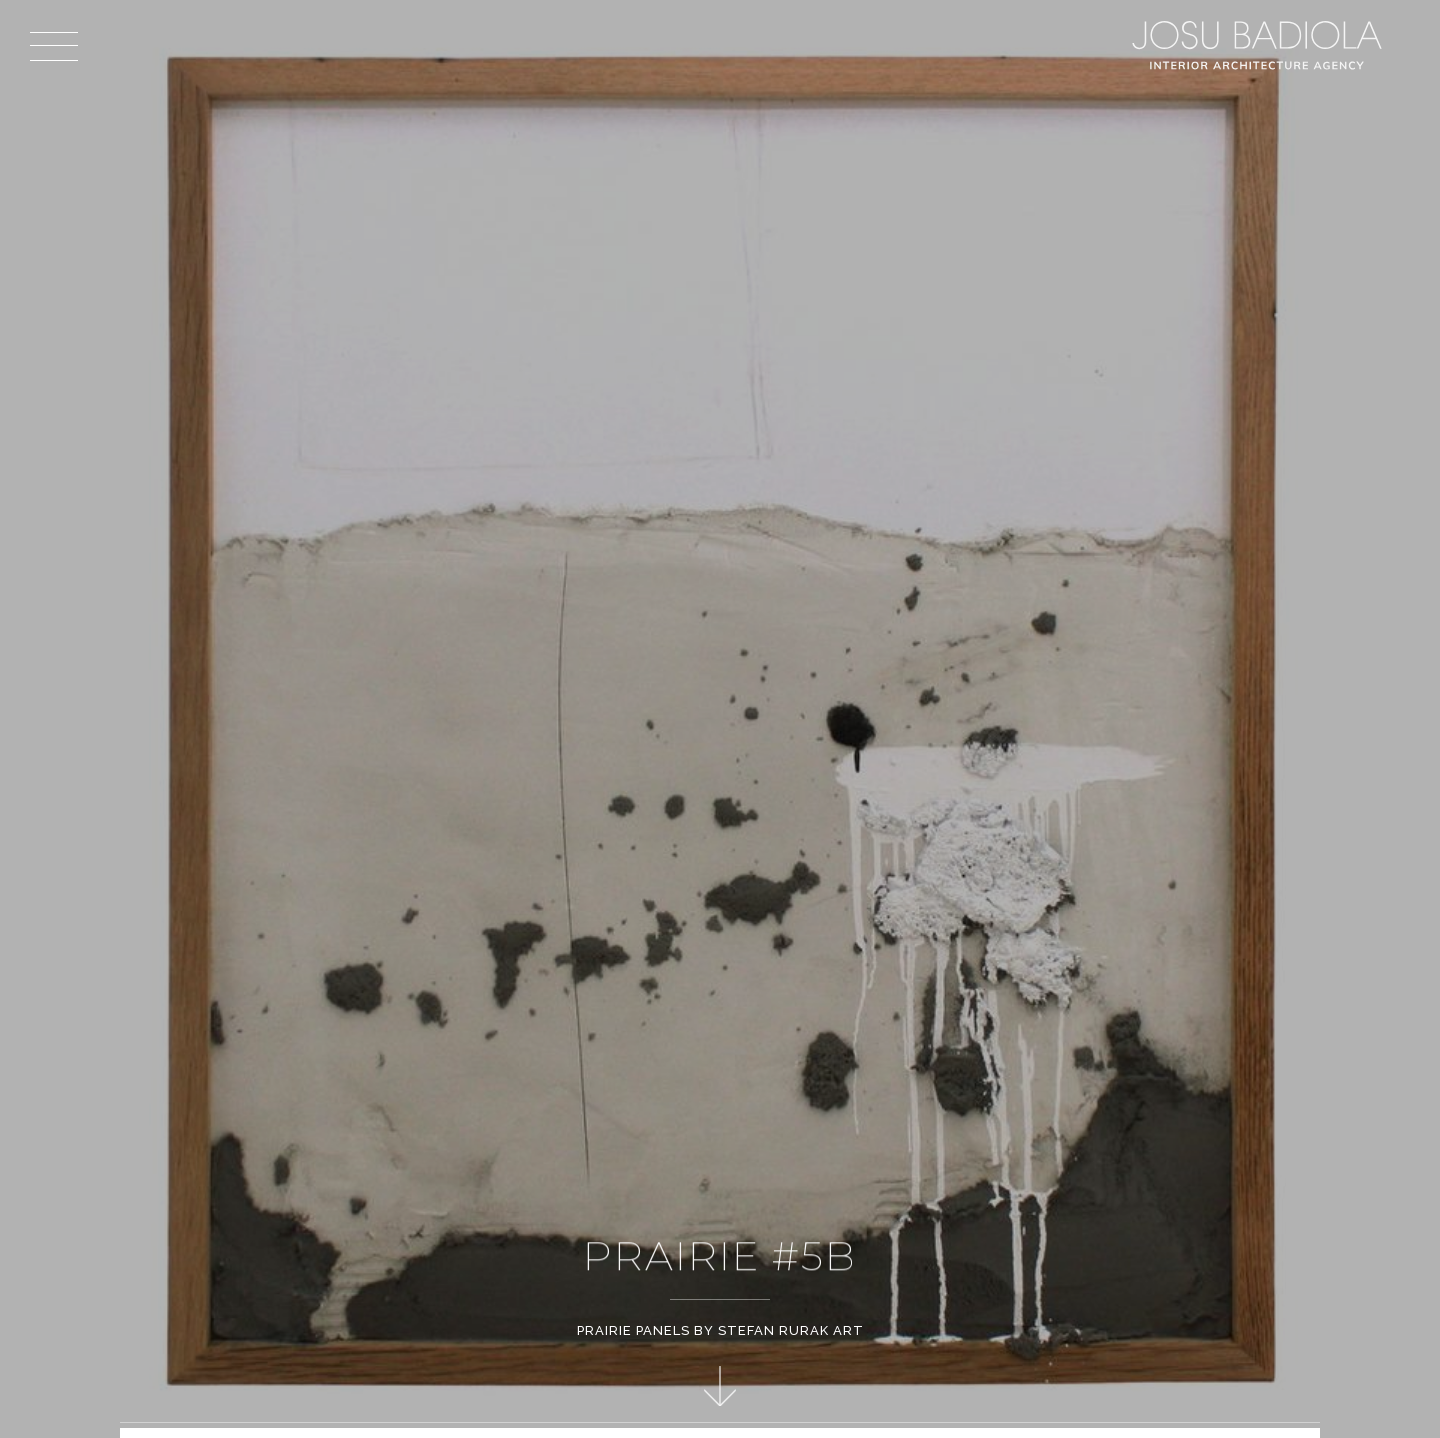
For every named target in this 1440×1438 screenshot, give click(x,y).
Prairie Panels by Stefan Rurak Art (720, 1330)
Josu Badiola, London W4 (1260, 45)
